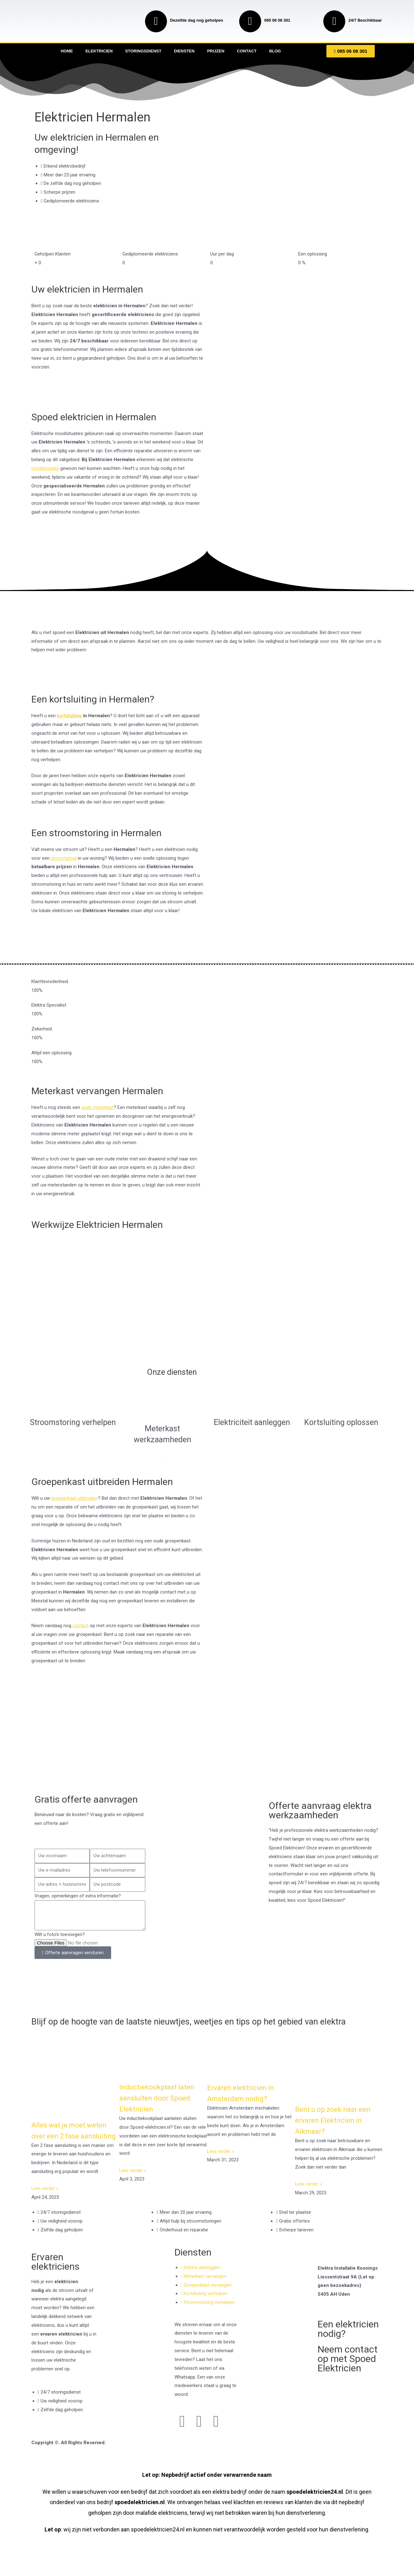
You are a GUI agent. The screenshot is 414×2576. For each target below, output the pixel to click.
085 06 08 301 (277, 20)
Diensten (184, 51)
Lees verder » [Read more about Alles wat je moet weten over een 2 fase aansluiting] (45, 2209)
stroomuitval (64, 858)
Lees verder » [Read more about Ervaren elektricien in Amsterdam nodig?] (221, 2161)
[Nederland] (207, 1758)
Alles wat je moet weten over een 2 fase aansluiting (72, 2144)
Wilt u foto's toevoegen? (60, 1934)
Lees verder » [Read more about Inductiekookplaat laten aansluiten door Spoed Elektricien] (133, 2180)
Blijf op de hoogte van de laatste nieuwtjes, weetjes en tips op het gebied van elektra (192, 2026)
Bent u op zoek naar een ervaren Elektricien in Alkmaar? (336, 2129)
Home (67, 51)
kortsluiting (69, 715)
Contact (247, 51)
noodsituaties (45, 468)
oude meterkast (97, 1107)
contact (81, 1625)
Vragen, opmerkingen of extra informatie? (78, 1896)
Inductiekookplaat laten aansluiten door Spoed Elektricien (159, 2107)
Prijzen (215, 51)
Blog (275, 51)
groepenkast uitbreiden (74, 1498)
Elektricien (99, 51)
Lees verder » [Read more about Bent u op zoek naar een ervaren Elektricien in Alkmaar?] (309, 2193)
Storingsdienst (143, 51)
